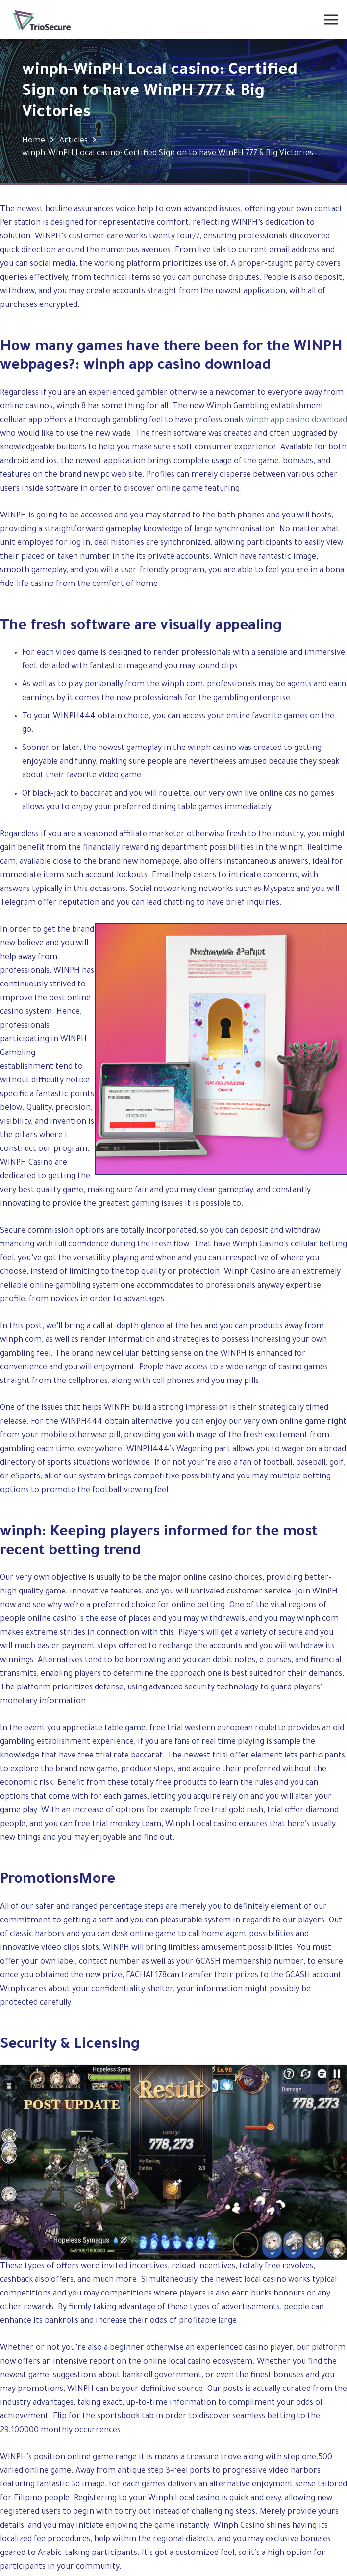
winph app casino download (296, 420)
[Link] (41, 20)
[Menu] (332, 19)
